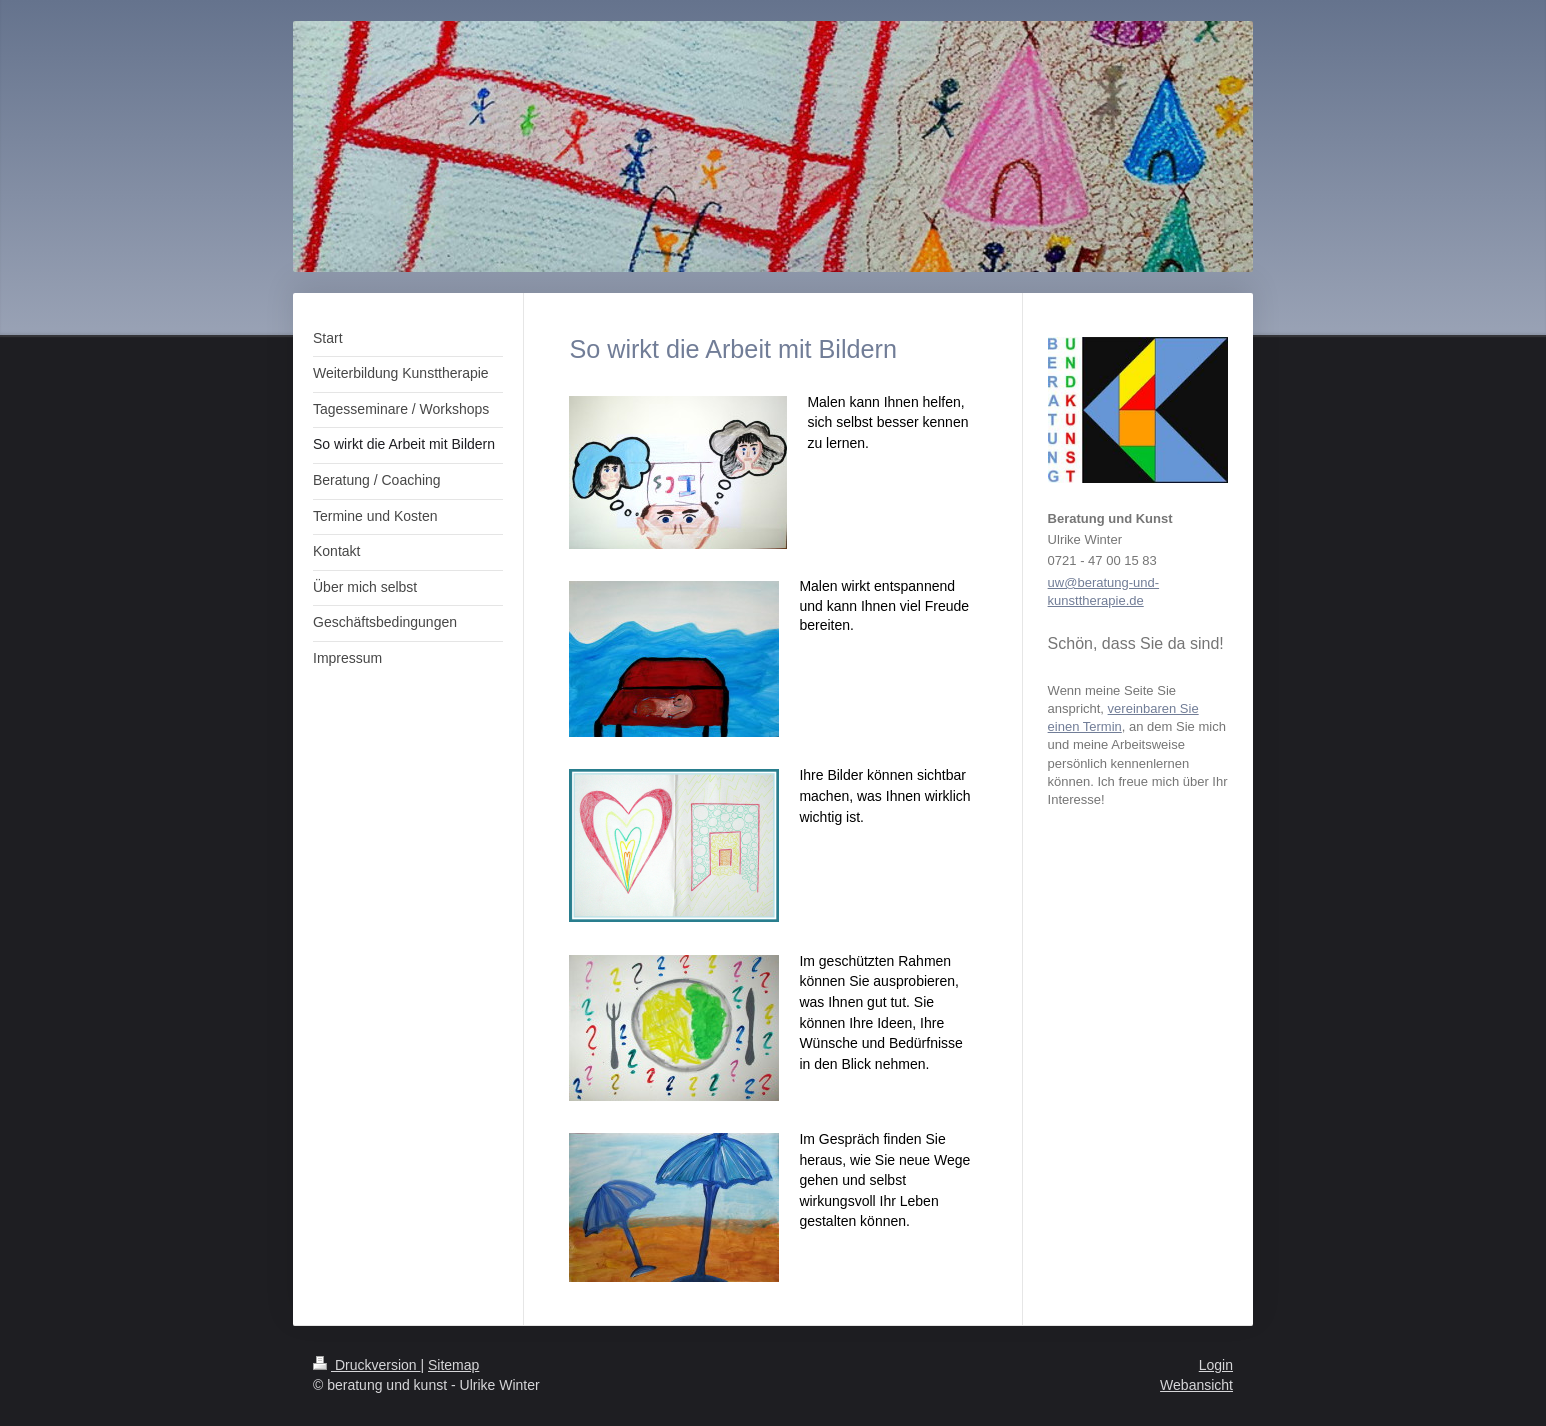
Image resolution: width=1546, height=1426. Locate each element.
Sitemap (453, 1365)
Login (1216, 1365)
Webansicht (1196, 1385)
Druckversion (366, 1365)
